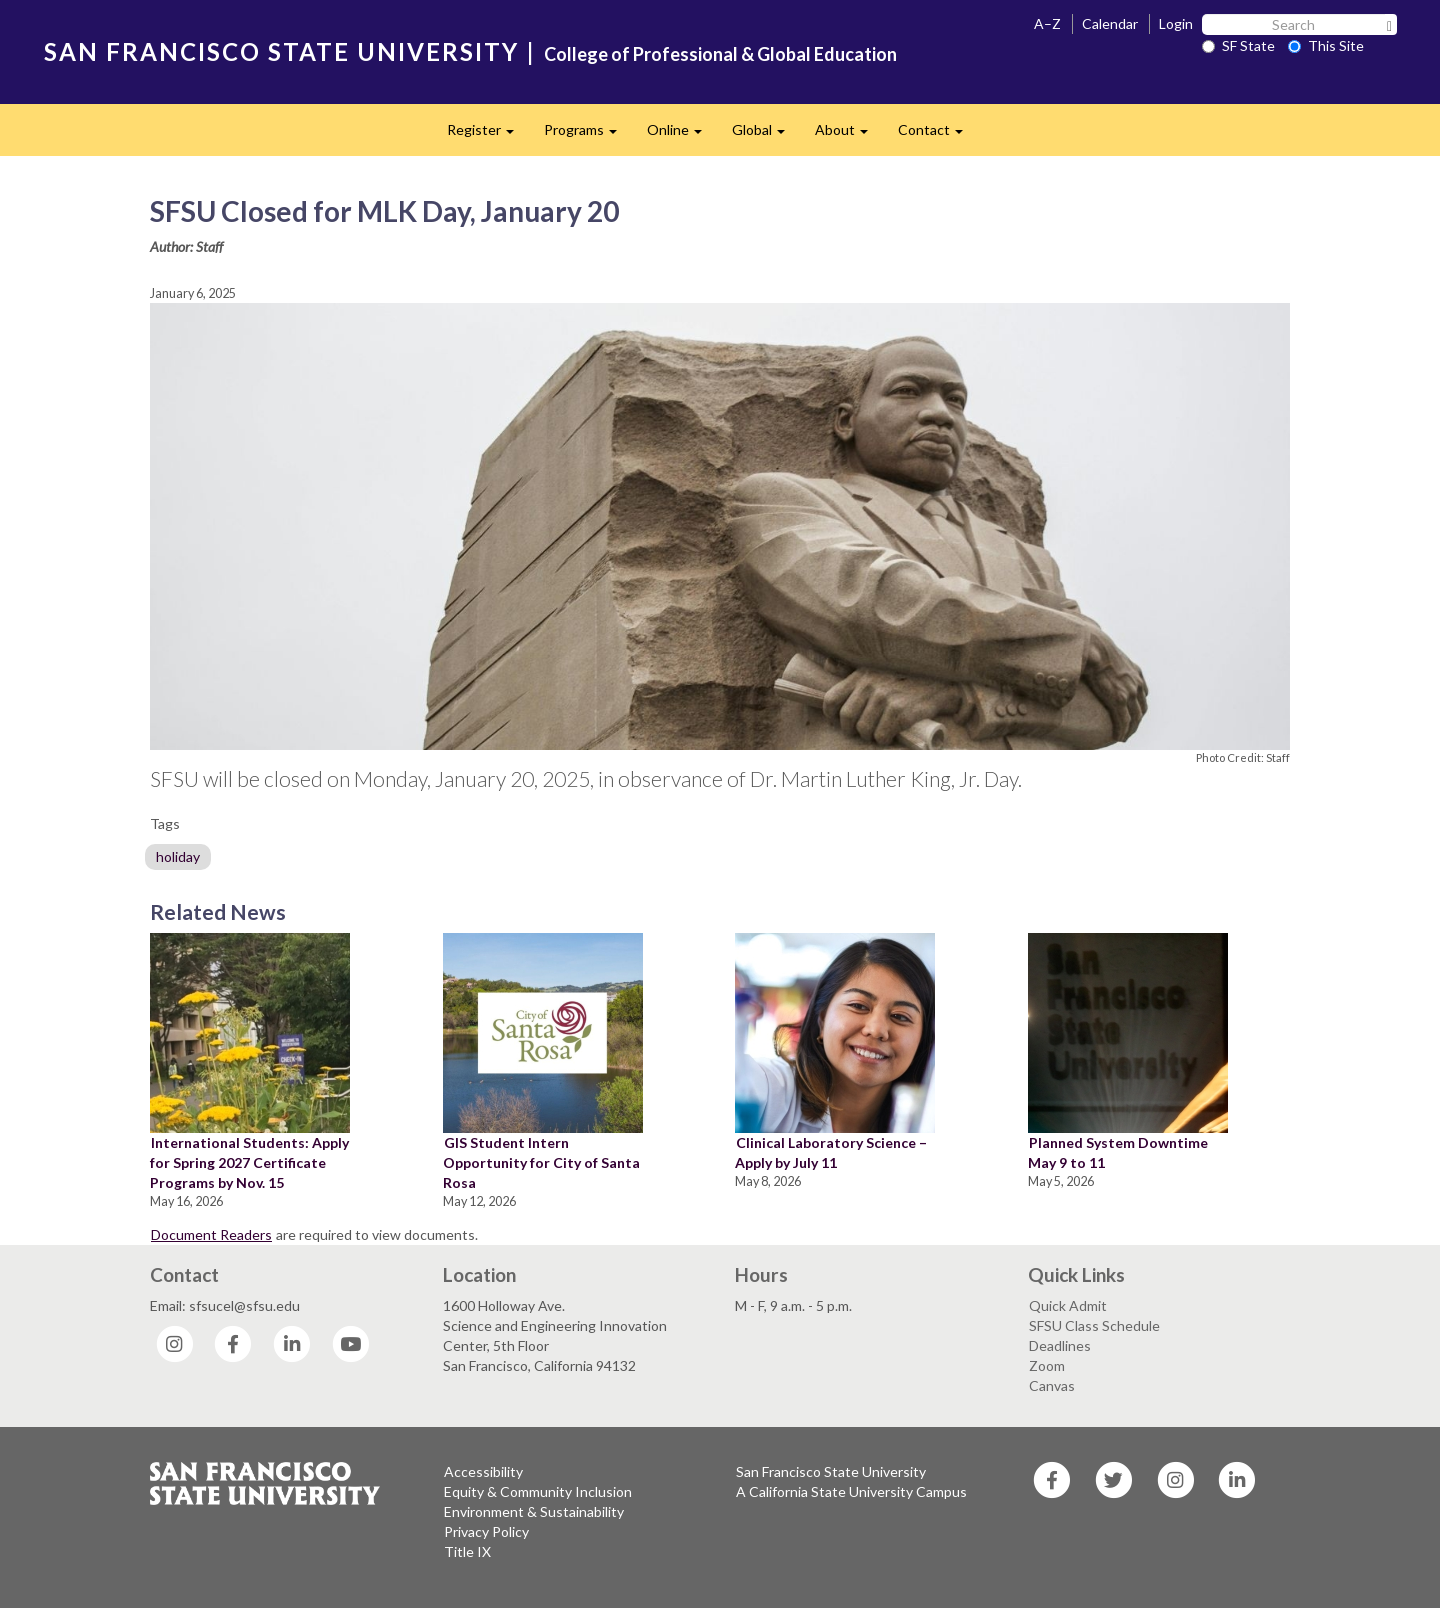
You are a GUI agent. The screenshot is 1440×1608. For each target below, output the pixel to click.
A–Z (1047, 23)
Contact (938, 135)
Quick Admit (1068, 1305)
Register (488, 135)
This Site (1326, 45)
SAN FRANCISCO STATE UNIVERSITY (281, 51)
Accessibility (483, 1471)
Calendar (1110, 23)
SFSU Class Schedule (1094, 1325)
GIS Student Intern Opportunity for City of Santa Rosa (541, 1162)
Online (682, 135)
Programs (588, 135)
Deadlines (1060, 1345)
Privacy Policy (486, 1531)
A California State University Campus (851, 1491)
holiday (178, 856)
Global (766, 135)
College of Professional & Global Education (720, 54)
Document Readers (211, 1234)
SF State (1238, 45)
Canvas (1052, 1385)
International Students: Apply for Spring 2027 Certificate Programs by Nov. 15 (249, 1162)
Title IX (467, 1551)
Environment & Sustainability (534, 1511)
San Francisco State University (831, 1471)
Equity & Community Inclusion (538, 1491)
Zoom (1047, 1365)
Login (1176, 23)
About (849, 135)
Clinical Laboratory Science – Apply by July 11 (831, 1152)
